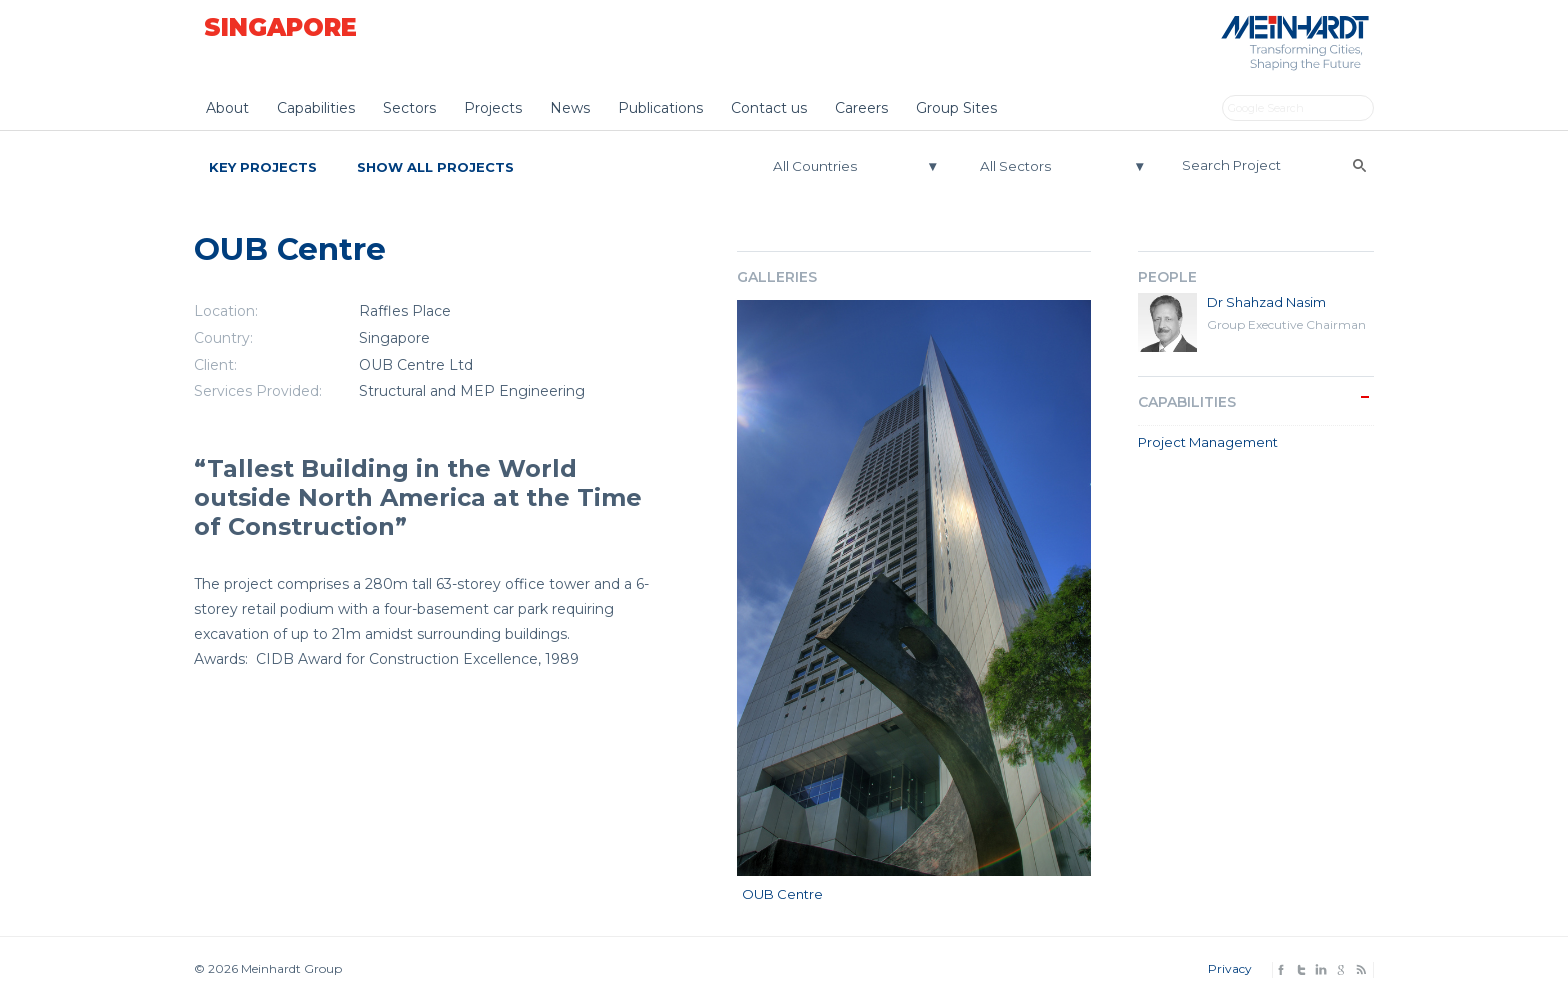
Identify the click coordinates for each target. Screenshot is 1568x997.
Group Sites (956, 108)
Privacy (1230, 968)
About (227, 108)
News (570, 108)
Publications (660, 108)
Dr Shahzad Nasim (1266, 302)
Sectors (409, 108)
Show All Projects (435, 167)
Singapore (280, 27)
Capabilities (316, 108)
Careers (861, 108)
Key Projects (263, 167)
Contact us (769, 108)
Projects (493, 108)
